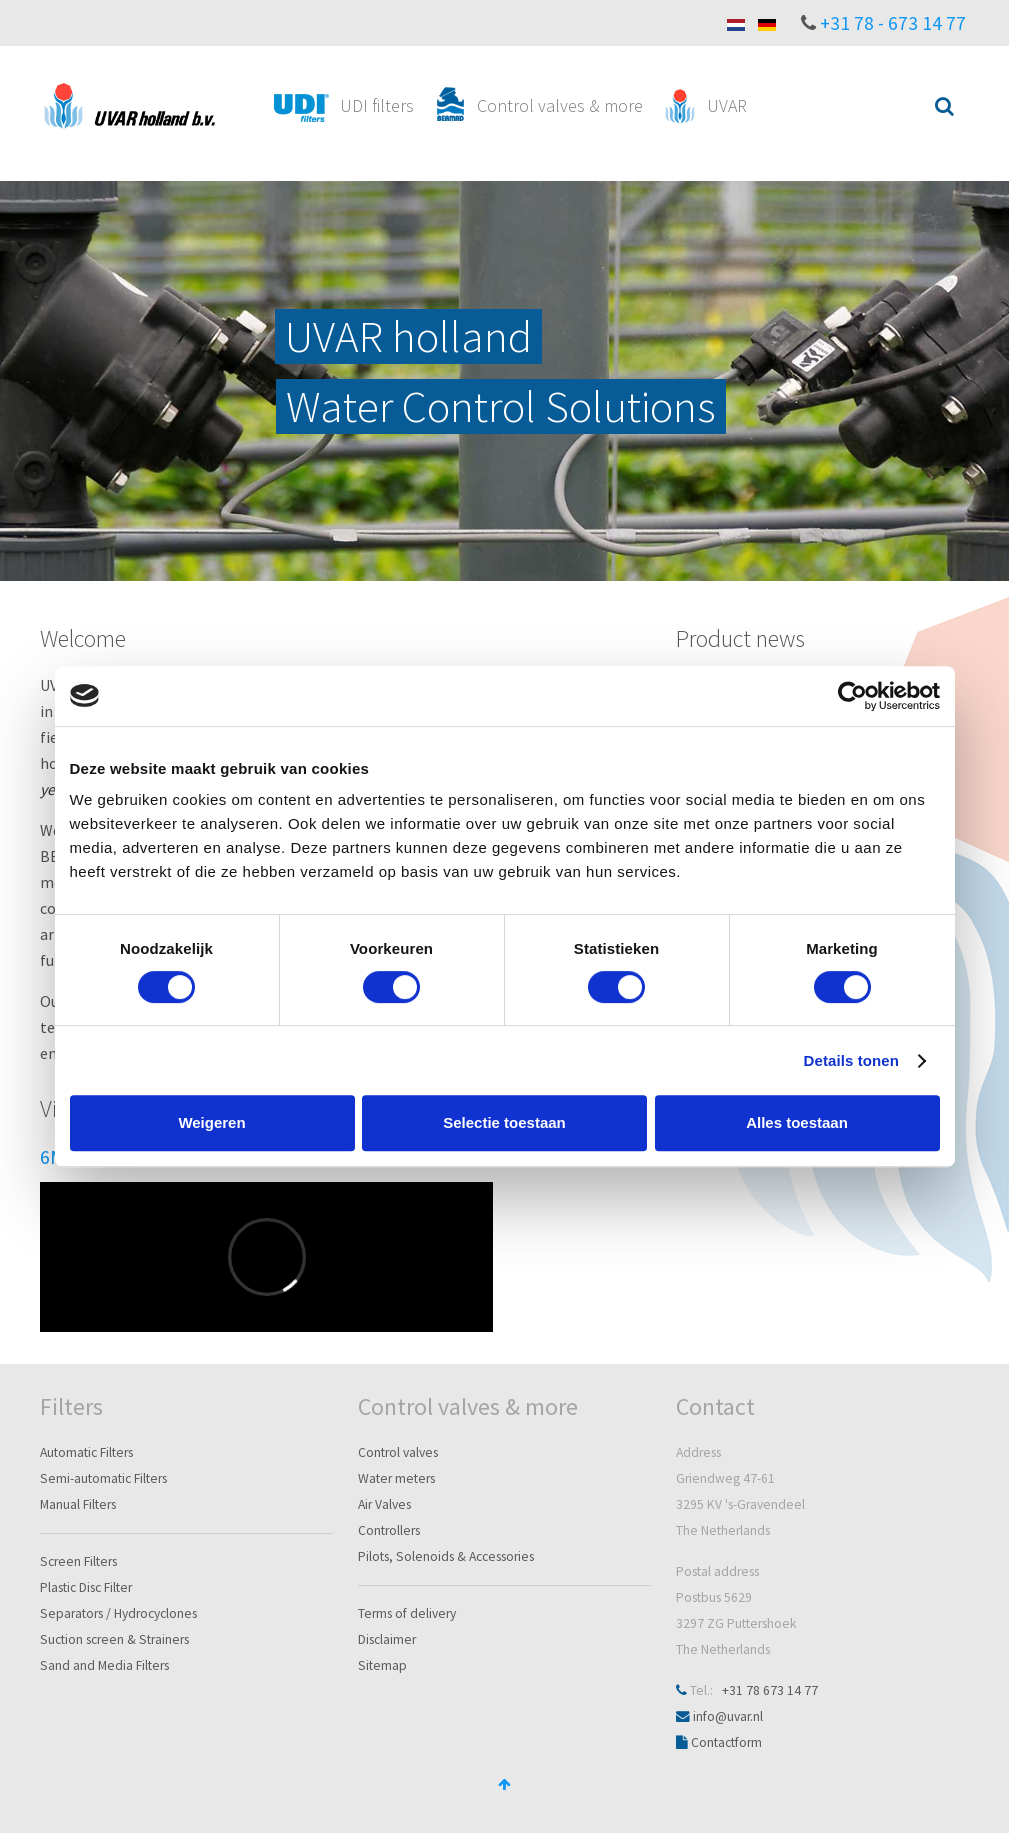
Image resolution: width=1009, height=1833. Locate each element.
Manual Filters (78, 1504)
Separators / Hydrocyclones (118, 1613)
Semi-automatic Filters (103, 1478)
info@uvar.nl (728, 1716)
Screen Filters (78, 1561)
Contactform (726, 1742)
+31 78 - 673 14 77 (893, 23)
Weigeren (211, 1122)
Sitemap (382, 1665)
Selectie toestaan (504, 1122)
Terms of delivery (407, 1613)
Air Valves (384, 1504)
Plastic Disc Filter (86, 1587)
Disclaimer (387, 1639)
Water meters (396, 1478)
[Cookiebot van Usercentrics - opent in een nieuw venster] (852, 696)
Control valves (398, 1452)
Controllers (389, 1530)
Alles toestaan (797, 1122)
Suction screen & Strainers (114, 1639)
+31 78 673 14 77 (770, 1690)
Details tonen (851, 1060)
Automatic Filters (86, 1452)
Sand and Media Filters (104, 1665)
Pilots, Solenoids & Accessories (446, 1556)
